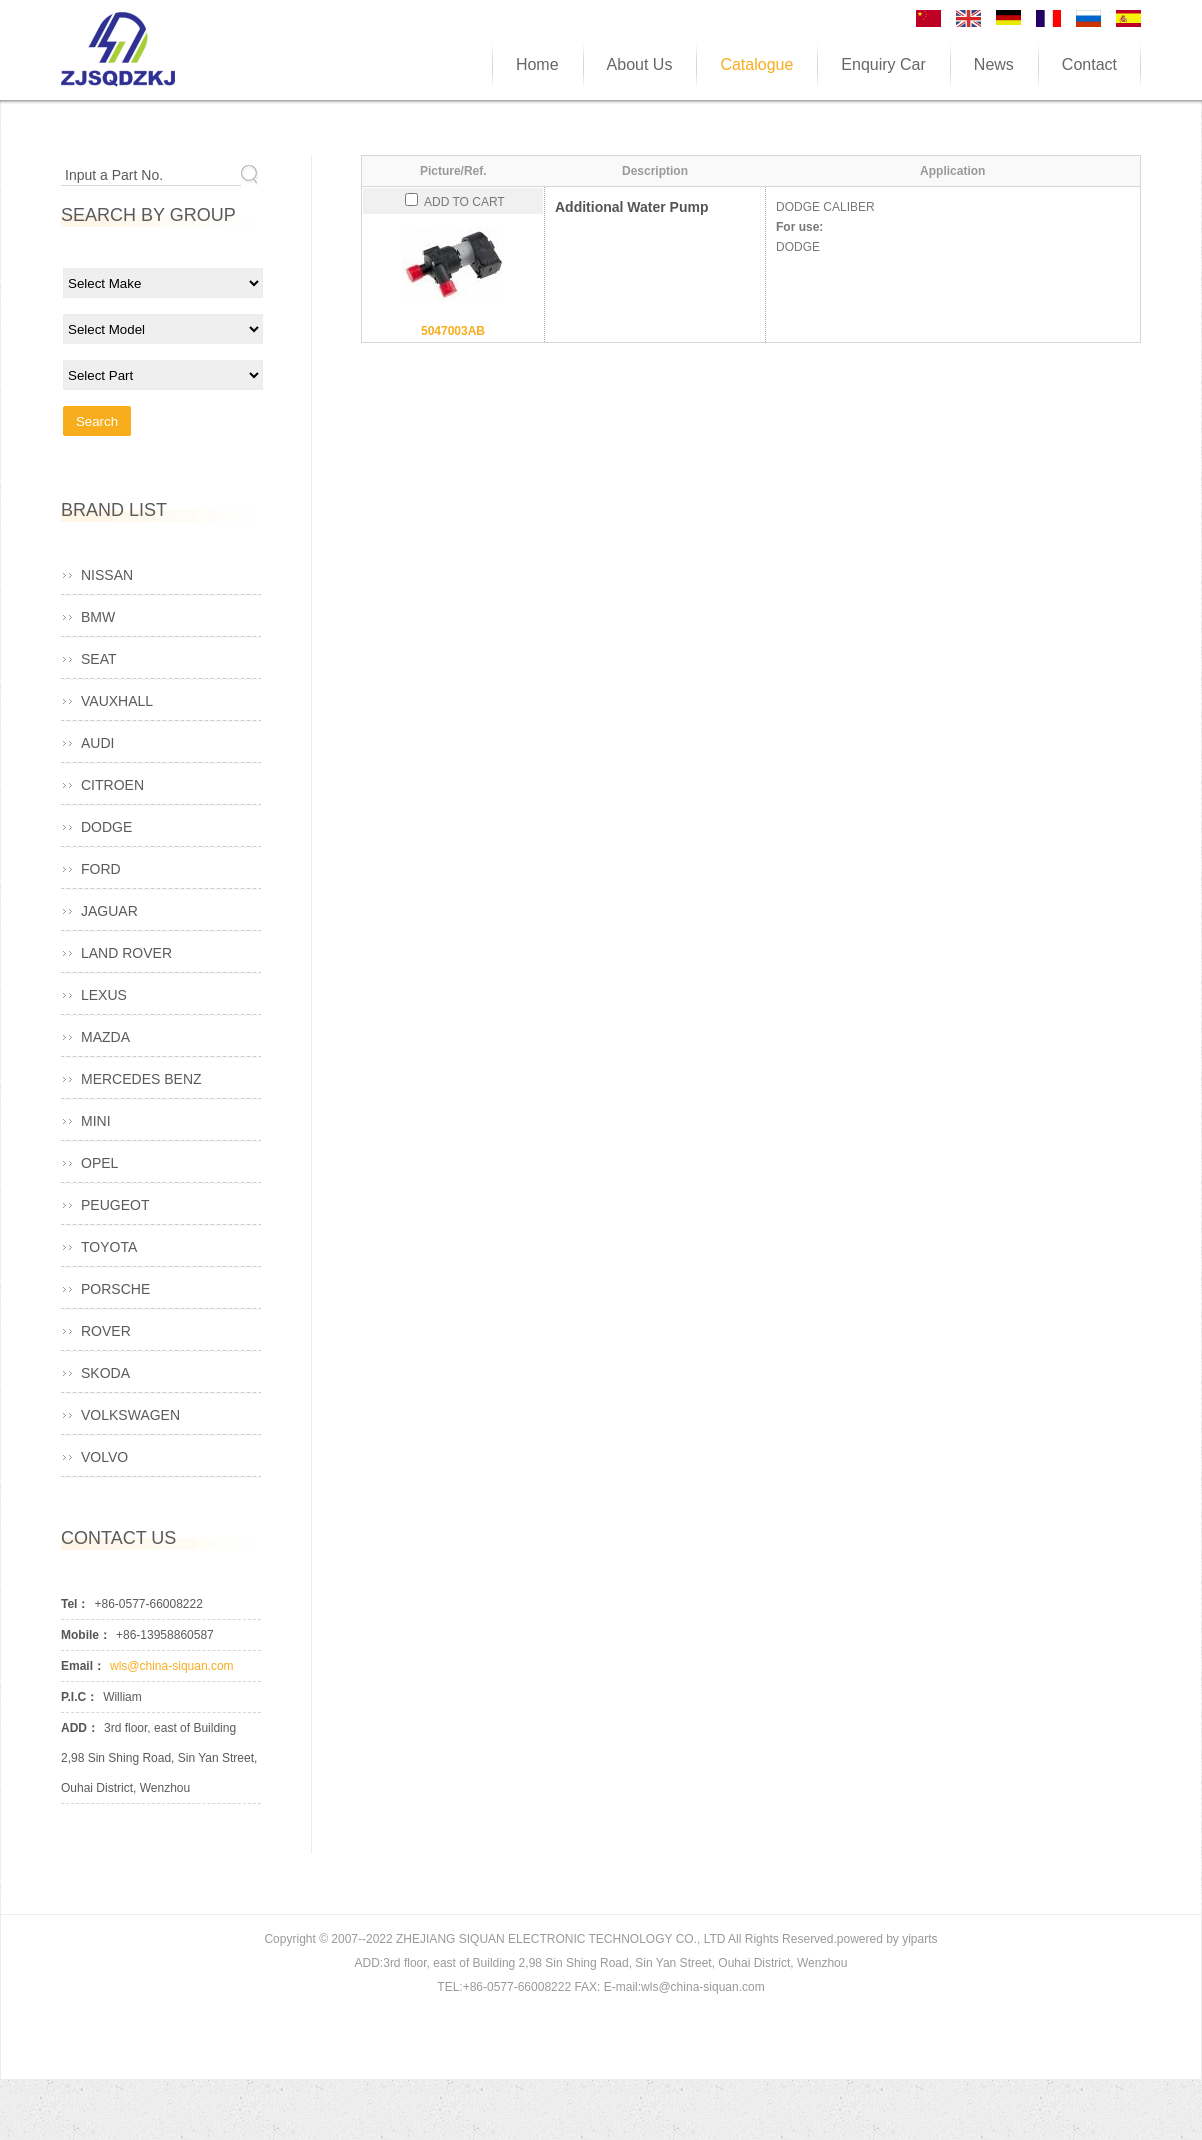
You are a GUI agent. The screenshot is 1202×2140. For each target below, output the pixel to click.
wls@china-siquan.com (172, 1666)
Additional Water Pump (631, 207)
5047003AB (453, 331)
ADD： (80, 1728)
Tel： (75, 1604)
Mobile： (86, 1635)
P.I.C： (79, 1697)
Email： (83, 1666)
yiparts (919, 1939)
